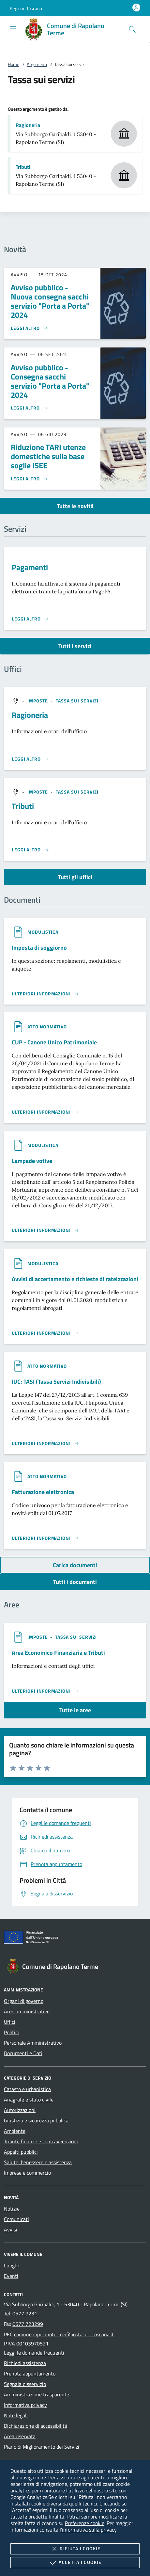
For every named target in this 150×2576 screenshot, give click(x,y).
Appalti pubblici (21, 2152)
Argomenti (37, 64)
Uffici (9, 2022)
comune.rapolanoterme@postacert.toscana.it (64, 2334)
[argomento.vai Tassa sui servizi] (77, 700)
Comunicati (16, 2219)
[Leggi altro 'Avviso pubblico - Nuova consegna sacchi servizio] (29, 328)
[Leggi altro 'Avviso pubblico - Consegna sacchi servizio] (29, 408)
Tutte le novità (75, 506)
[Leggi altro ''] (30, 759)
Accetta (74, 2562)
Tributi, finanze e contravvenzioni (41, 2141)
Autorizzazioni (20, 2110)
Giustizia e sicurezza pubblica (36, 2120)
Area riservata (20, 2436)
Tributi (23, 167)
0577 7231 (24, 2313)
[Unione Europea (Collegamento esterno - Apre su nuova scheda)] (75, 1938)
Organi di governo (23, 2001)
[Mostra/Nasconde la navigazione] (13, 29)
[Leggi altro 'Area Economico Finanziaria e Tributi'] (45, 1691)
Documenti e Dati (23, 2053)
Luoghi (11, 2265)
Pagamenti (30, 567)
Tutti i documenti (75, 1581)
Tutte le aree (75, 1710)
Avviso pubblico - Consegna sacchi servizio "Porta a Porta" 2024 (50, 381)
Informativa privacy (25, 2405)
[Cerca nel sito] (132, 29)
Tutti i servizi (75, 646)
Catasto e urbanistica (27, 2089)
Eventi (11, 2276)
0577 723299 (27, 2324)
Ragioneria (28, 125)
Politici (11, 2032)
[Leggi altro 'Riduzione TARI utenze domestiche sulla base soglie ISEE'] (29, 479)
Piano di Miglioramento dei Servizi (41, 2447)
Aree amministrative (27, 2011)
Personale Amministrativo (33, 2043)
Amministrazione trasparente (36, 2394)
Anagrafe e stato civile (28, 2099)
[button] (26, 8)
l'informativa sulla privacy (88, 2530)
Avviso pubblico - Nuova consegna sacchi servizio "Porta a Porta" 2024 (50, 301)
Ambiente (14, 2131)
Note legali (16, 2415)
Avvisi (10, 2229)
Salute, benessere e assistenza (38, 2162)
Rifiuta (74, 2549)
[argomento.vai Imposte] (38, 700)
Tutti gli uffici (75, 877)
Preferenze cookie (84, 2523)
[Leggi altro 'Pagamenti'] (30, 619)
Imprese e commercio (27, 2173)
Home (13, 64)
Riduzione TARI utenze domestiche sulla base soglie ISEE (48, 456)
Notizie (12, 2209)
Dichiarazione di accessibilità (35, 2426)
